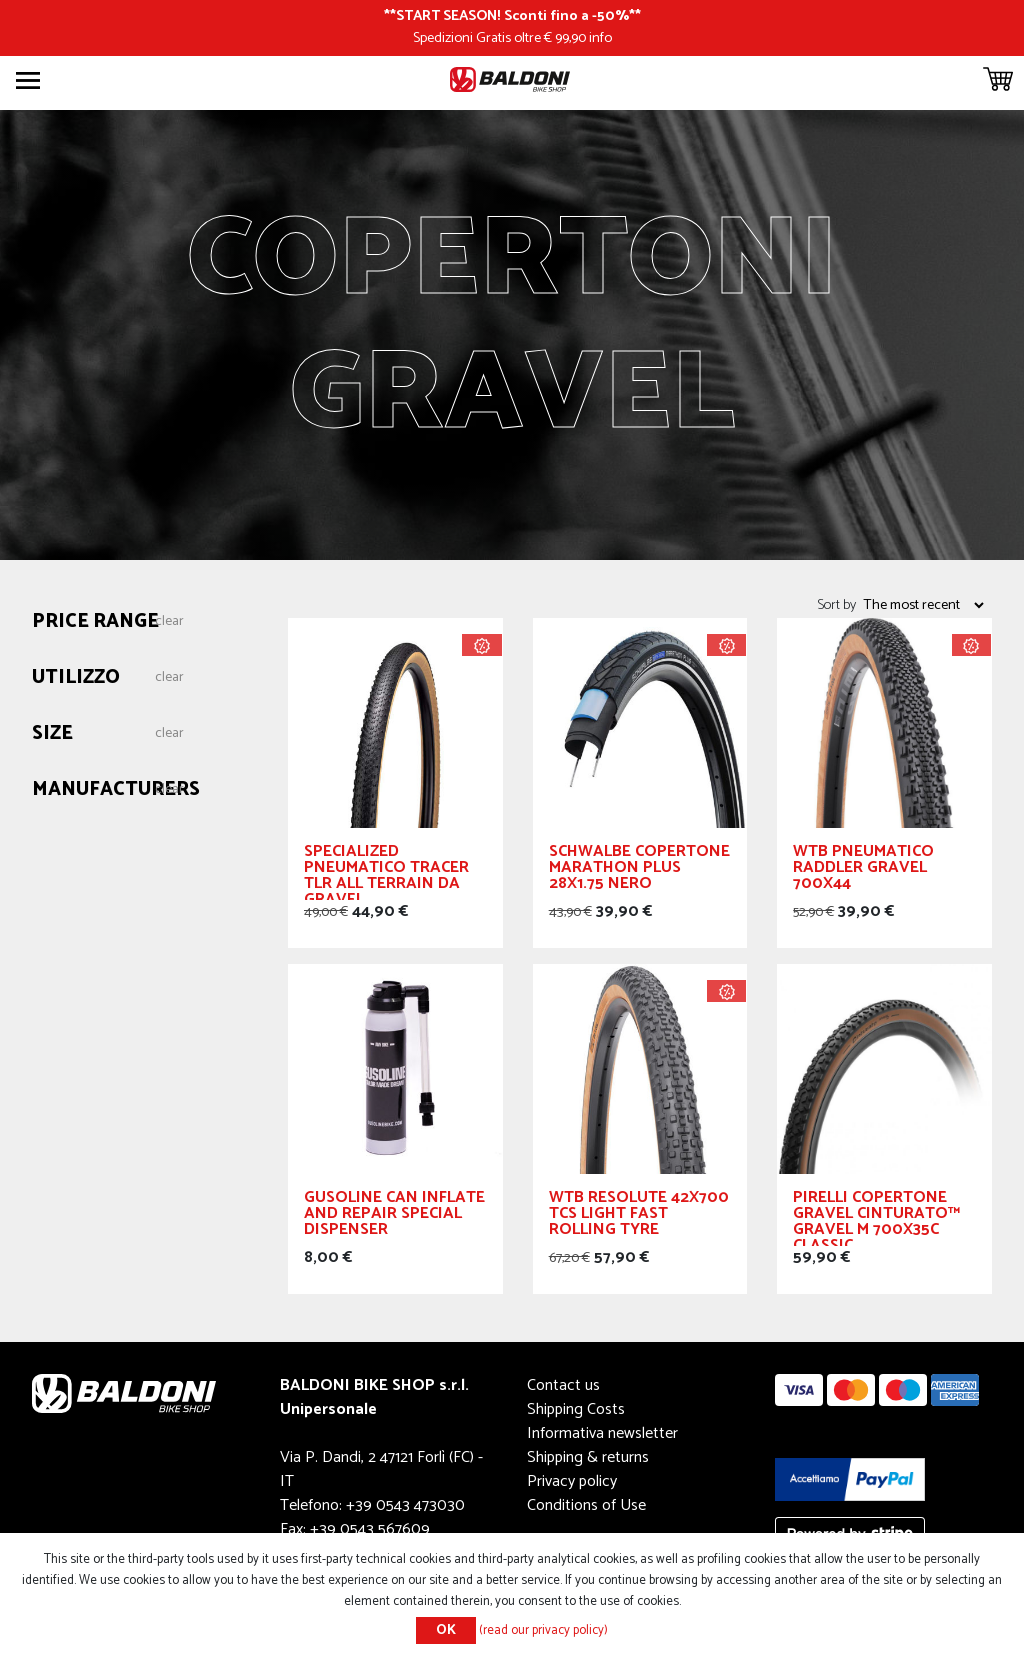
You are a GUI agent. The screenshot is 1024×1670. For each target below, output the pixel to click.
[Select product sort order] (923, 605)
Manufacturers (116, 790)
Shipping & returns (588, 1457)
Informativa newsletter (602, 1433)
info (600, 38)
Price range (95, 622)
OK (446, 1630)
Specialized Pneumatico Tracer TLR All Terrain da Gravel (386, 872)
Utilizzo (76, 678)
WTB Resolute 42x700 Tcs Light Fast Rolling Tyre (639, 1216)
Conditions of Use (586, 1505)
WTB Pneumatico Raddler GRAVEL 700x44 (863, 870)
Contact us (563, 1385)
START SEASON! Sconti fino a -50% (512, 16)
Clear (169, 622)
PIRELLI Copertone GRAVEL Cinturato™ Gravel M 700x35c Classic (876, 1218)
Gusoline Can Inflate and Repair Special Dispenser (394, 1216)
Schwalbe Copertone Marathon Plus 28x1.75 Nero (639, 870)
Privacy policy (572, 1481)
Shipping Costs (576, 1409)
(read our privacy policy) (543, 1630)
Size (52, 734)
